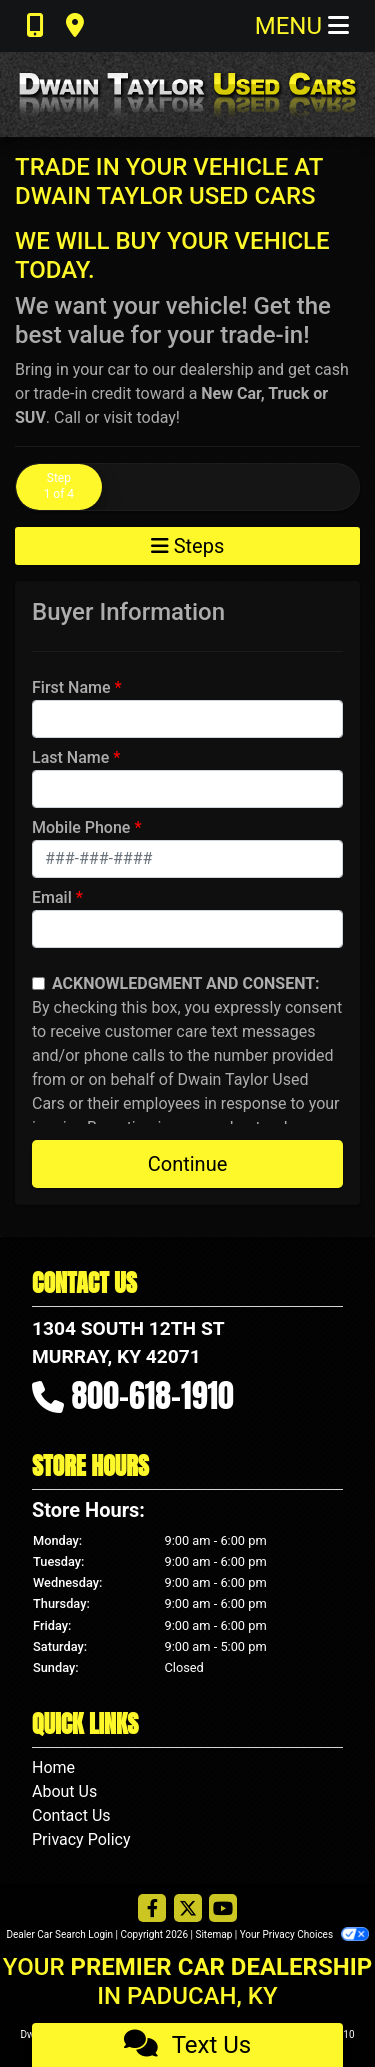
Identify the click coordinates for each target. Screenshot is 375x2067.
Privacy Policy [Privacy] (81, 1839)
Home (53, 1767)
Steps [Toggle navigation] (188, 546)
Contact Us (71, 1815)
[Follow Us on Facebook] (152, 1909)
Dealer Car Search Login (59, 1934)
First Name (71, 687)
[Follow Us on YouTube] (223, 1909)
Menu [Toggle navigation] (302, 26)
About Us (64, 1791)
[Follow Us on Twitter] (188, 1909)
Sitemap (213, 1934)
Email (52, 897)
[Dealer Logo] (187, 94)
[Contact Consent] (38, 983)
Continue (188, 1164)
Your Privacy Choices (304, 1934)
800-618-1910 (153, 1395)
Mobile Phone (81, 827)
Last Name (70, 757)
